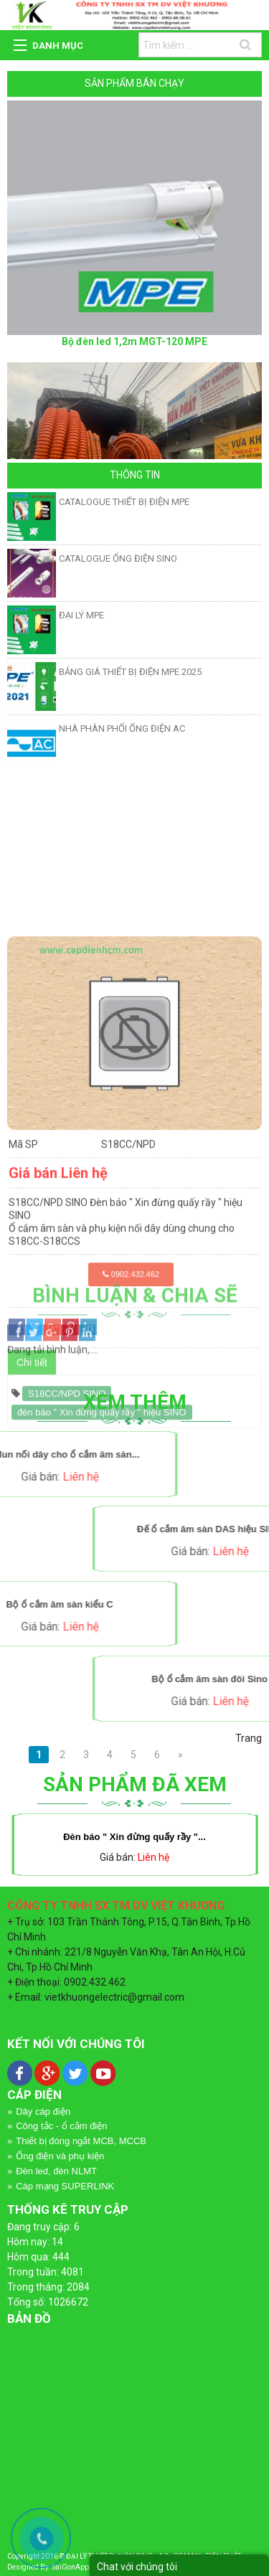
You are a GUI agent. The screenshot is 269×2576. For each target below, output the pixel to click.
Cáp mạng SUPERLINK (65, 2186)
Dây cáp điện (43, 2111)
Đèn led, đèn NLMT (56, 2171)
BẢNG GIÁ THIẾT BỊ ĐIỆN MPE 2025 (130, 671)
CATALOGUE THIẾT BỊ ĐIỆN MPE (124, 501)
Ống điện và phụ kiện (60, 2156)
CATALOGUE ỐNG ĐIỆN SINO (118, 558)
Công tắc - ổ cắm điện (61, 2125)
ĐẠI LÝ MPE (81, 615)
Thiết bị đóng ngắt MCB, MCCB (81, 2141)
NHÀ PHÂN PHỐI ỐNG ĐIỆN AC (122, 728)
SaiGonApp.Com (79, 2567)
